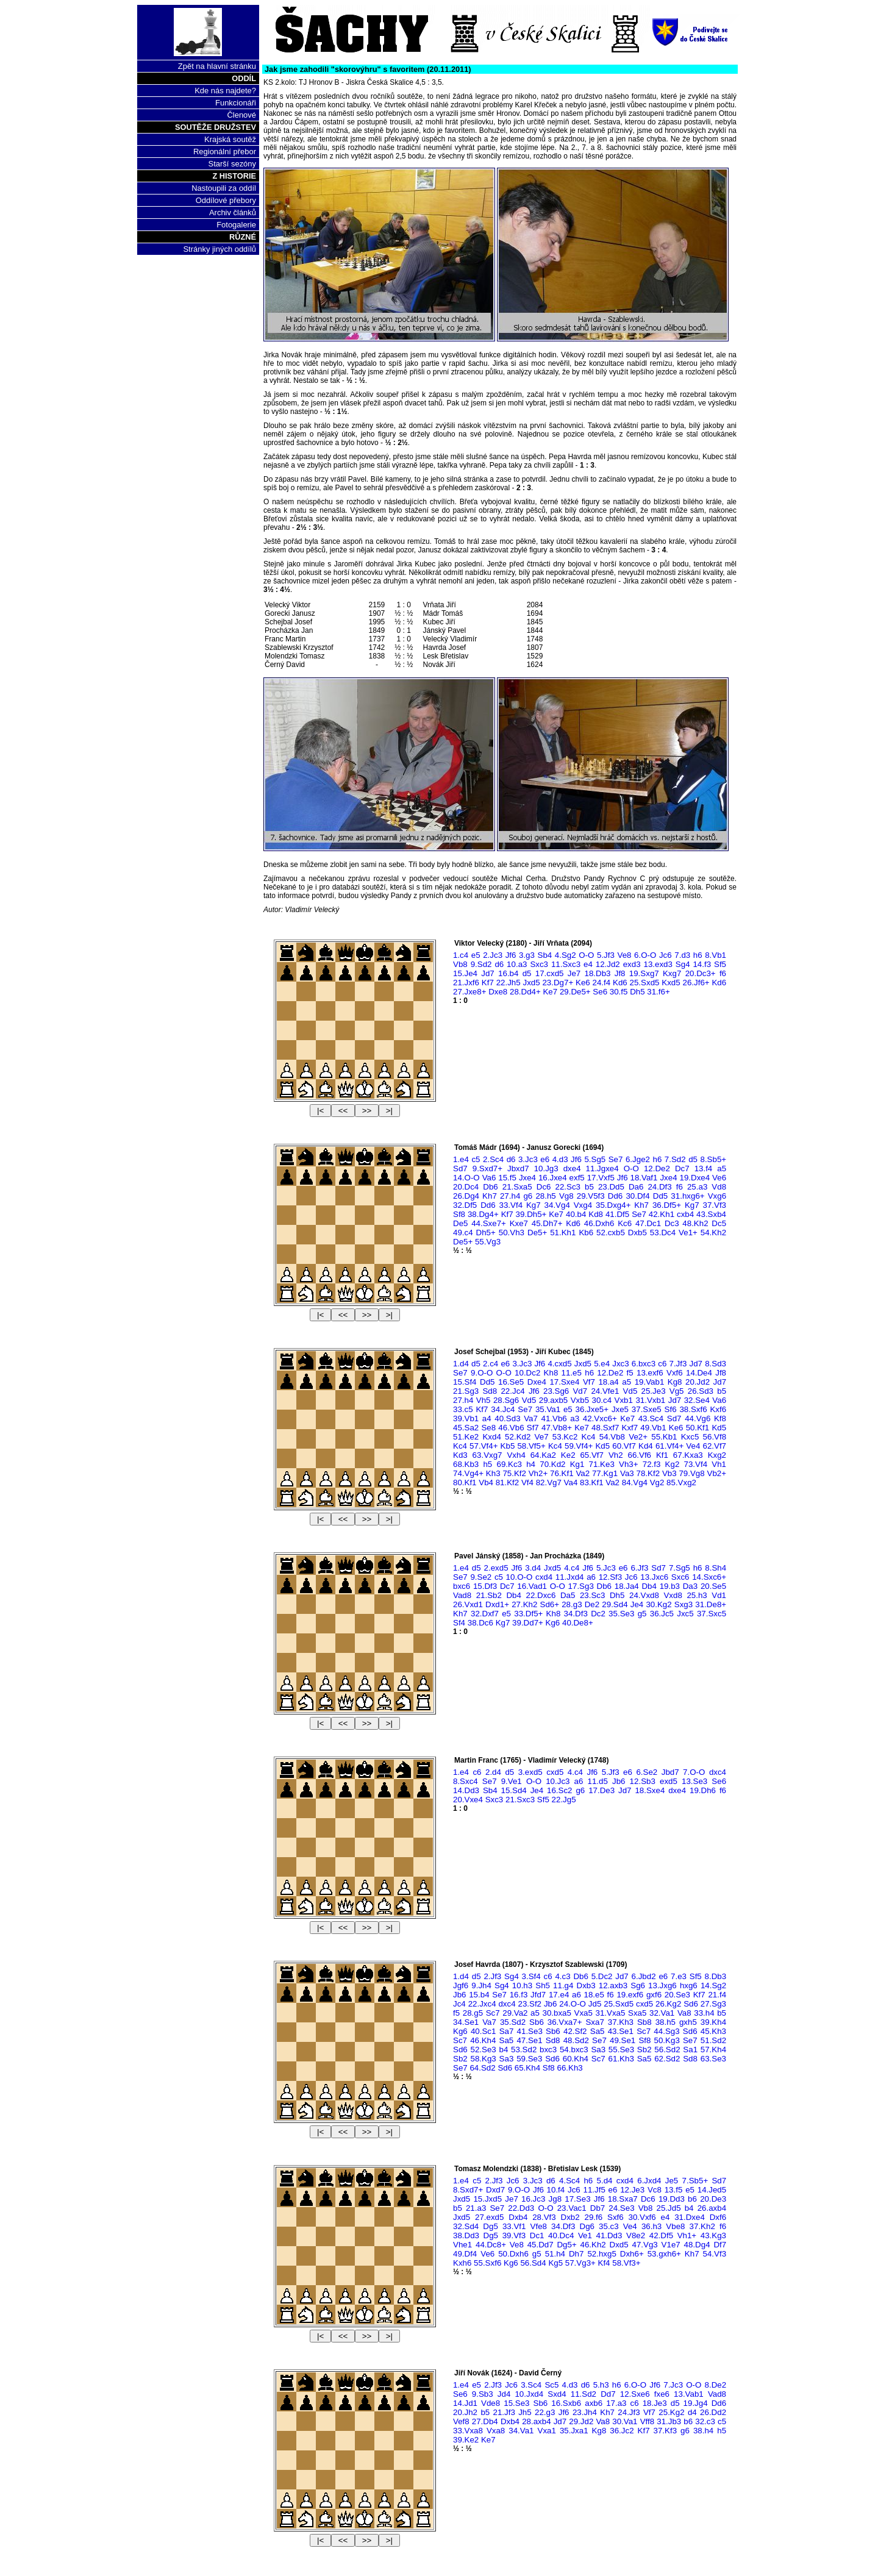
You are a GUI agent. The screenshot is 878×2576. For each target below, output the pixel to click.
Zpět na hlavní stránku (217, 66)
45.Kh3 (713, 2031)
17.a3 (616, 2403)
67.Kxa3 (688, 1455)
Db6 (490, 1186)
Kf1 (662, 1455)
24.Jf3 (629, 2412)
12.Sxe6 (635, 2394)
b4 (503, 2049)
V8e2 (635, 2235)
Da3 (690, 1586)
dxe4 (572, 1168)
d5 (527, 973)
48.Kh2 (695, 1223)
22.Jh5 (508, 982)
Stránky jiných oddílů (219, 249)
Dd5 (660, 1196)
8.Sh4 (715, 1567)
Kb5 (508, 1445)
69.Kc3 (509, 1464)
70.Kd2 (552, 1464)
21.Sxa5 (517, 1186)
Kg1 (577, 1464)
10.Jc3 (557, 1781)
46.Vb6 (511, 1427)
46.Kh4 (483, 2040)
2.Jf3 (492, 1976)
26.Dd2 (713, 2412)
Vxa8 (496, 2430)
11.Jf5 (594, 2189)
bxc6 (461, 1586)
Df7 (719, 2244)
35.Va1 (547, 1409)
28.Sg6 (506, 1400)
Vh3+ (628, 1464)
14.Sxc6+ (709, 1577)
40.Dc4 (561, 2235)
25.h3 (697, 1595)
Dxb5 (637, 1232)
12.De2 (657, 1168)
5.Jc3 (606, 1567)
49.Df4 (465, 2253)
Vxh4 (516, 1455)
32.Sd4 (466, 2226)
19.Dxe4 (694, 1177)
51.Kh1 (563, 1232)
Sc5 (551, 2384)
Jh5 (525, 2412)
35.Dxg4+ (613, 1205)
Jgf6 (460, 1985)
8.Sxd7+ (468, 2189)
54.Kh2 (713, 1232)
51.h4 (555, 2253)
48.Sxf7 (605, 1427)
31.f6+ (658, 991)
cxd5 (554, 1772)
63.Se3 (713, 2058)
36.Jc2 (622, 2430)
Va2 (583, 1473)
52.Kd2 (517, 1436)
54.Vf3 (715, 2253)
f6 (722, 973)
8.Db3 (716, 1976)
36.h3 (651, 2226)
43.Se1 (621, 2031)
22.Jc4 (512, 1391)
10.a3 (517, 964)
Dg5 (490, 2226)
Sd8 (489, 1391)
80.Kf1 (465, 1482)
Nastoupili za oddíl (223, 188)
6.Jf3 (639, 1567)
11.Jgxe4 (602, 1168)
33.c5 (463, 1409)
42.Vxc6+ (600, 1418)
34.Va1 (521, 2430)
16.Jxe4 (552, 1177)
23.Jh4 (585, 2412)
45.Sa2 (466, 1427)
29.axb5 (553, 1400)
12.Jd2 (608, 964)
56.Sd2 (667, 2049)
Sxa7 (594, 2022)
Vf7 (589, 1381)
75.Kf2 (514, 1473)
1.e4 (461, 1159)
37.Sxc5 (711, 1613)
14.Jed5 (712, 2189)
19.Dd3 (672, 2198)
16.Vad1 (532, 1586)
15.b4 (479, 1994)
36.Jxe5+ (592, 1409)
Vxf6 (674, 1372)
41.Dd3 (609, 2235)
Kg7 (533, 1205)
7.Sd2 (675, 1159)
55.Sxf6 (487, 2262)
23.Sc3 (592, 1595)
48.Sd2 (576, 2040)
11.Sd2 (583, 2394)
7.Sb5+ (695, 2180)
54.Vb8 (612, 1436)
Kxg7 (672, 973)
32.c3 (705, 2421)
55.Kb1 (664, 1436)
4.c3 (562, 1976)
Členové (241, 115)
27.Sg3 (713, 2003)
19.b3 (670, 1586)
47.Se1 (529, 2040)
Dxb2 (570, 2217)
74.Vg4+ (468, 1473)
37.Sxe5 (647, 1409)
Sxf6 (615, 2217)
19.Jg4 (695, 2403)
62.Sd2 (667, 2058)
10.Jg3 (546, 1168)
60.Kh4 (575, 2058)
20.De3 (713, 2198)
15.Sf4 (465, 1381)
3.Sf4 (531, 1976)
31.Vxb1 (650, 1400)
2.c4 (490, 1363)
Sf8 (459, 1214)
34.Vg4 (557, 1205)
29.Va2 (514, 2013)
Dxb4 (518, 2217)
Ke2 (568, 1455)
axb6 (593, 2403)
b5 (589, 1186)
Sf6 (671, 1409)
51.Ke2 (466, 1436)
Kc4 (589, 1436)
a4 (486, 1418)
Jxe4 (527, 1177)
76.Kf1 (562, 1473)
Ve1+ (688, 1232)
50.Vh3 (511, 1232)
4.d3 (560, 1159)
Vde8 (490, 2403)
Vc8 (655, 2189)
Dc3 (672, 1223)
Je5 (672, 2180)
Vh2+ (538, 1473)
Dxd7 (495, 2189)
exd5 (668, 1781)
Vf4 (527, 1482)
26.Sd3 (700, 1391)
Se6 (600, 991)
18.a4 (608, 1381)
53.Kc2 (565, 1436)
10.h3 (522, 1985)
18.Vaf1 (644, 1177)
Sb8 (644, 2022)
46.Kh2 (593, 2244)
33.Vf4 (511, 1205)
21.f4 (717, 1994)
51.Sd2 (713, 2040)
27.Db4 (485, 2421)
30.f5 (619, 991)
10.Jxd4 (529, 2394)
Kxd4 (491, 1436)
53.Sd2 (524, 2049)
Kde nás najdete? (225, 90)
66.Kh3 (569, 2067)
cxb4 (685, 1214)
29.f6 (594, 2217)
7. (694, 1772)
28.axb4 (536, 2421)
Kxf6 (718, 1409)
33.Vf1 (514, 2226)
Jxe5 (620, 1409)
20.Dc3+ (700, 973)
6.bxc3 (643, 1363)
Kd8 (595, 1214)
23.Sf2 (529, 2003)
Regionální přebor (224, 151)
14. (466, 1177)
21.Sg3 (466, 1391)
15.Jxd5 (487, 2198)
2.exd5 (496, 1567)
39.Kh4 (713, 2022)
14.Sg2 (713, 1985)
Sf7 (533, 1427)
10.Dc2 (527, 1372)
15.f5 (507, 1177)
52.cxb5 (610, 1232)
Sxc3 (539, 964)
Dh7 (576, 2253)
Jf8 (620, 973)
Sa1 (690, 2049)
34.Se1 (466, 2022)
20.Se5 (713, 1586)
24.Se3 (621, 2208)
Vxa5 (583, 2013)
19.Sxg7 (644, 973)
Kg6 (553, 1622)
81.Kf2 (507, 1482)
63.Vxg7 (487, 1455)
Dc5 (719, 1223)
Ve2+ (638, 1436)
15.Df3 (485, 1586)
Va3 (627, 1473)
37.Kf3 (665, 2430)
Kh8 (551, 1372)
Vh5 (483, 1400)
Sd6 (690, 2003)
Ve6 (719, 1177)
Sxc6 (680, 1577)
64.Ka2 (543, 1455)
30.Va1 (624, 2421)
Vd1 (719, 1595)
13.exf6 (650, 1372)
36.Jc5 (662, 1613)
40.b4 (576, 1214)
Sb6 (536, 2022)
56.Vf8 (715, 1436)
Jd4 (504, 2394)
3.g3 (527, 955)
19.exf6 (629, 1994)
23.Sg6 (556, 1391)
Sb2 (644, 2049)
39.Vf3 (514, 2235)
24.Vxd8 (644, 1595)
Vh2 (616, 1455)
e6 (544, 1159)
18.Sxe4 (650, 1790)
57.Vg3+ (580, 2262)
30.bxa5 (557, 2013)
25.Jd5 (669, 2208)
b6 (692, 2198)
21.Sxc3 (520, 1799)
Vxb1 (624, 1400)
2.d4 (493, 1772)
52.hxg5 (601, 2253)
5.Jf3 (606, 955)
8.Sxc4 (465, 1781)
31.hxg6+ (687, 1196)
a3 (574, 1418)
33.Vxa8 (468, 2430)
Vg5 (676, 1391)
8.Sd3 (715, 1363)
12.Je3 (632, 2189)
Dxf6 (718, 2217)
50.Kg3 (667, 2040)
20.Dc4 (466, 1186)
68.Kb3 (466, 1464)
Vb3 (669, 1473)
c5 (475, 1159)
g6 (527, 1196)
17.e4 (559, 1994)
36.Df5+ (666, 1205)
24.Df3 (659, 1186)
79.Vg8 (691, 1473)
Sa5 (597, 2031)
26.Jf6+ (695, 982)
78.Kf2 (648, 1473)
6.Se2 (646, 1772)
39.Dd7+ (527, 1622)
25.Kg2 (671, 2412)
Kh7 (489, 1196)
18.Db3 (598, 973)
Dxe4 (536, 1381)
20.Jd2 (697, 1381)
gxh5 (688, 2022)
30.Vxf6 (642, 2217)
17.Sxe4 (564, 1381)
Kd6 (620, 982)
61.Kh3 (621, 2058)
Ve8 (624, 955)
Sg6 (637, 1985)
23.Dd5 (611, 1186)
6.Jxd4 (649, 2180)
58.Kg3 (483, 2058)
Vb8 (460, 964)
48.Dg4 (697, 2244)
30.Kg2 (658, 1604)
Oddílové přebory (226, 200)
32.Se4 (697, 1400)
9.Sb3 (482, 2394)
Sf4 (459, 1622)
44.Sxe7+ (488, 1223)
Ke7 (550, 991)
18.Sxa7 (623, 2198)
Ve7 (542, 1436)
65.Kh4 (527, 2067)
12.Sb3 (642, 1781)
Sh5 (542, 1985)
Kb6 (586, 1232)
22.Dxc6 (540, 1595)
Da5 (567, 1595)
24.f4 (602, 982)
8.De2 (716, 2384)
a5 (721, 1168)
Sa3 (598, 2049)
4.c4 (571, 1567)
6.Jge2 (638, 1159)
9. (482, 1372)
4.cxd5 (559, 1363)
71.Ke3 (602, 1464)
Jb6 (619, 1781)
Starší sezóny (232, 163)
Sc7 (493, 2013)
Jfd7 (538, 1994)
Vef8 (461, 2421)
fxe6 (661, 2394)
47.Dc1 (648, 1223)
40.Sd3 (507, 1418)
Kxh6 (462, 2262)
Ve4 (693, 1445)
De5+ (537, 1232)
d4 (692, 2412)
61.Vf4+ (669, 1445)
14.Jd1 (465, 2403)
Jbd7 (670, 1772)
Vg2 (657, 1482)
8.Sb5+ (713, 1159)
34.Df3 (576, 1613)
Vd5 (630, 1391)
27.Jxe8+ (469, 991)
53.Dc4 (663, 1232)
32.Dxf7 (485, 1613)
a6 (591, 1577)
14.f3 (702, 964)
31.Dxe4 (689, 2217)
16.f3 (519, 1994)
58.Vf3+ (626, 2262)
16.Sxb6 (566, 2403)
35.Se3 (621, 1613)
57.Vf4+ (483, 1445)
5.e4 (602, 1363)
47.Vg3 (645, 2244)
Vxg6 (717, 1196)
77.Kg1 (605, 1473)
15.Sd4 (513, 1790)
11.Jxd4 (569, 1577)
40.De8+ (577, 1622)
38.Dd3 (466, 2235)
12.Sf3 (611, 1577)
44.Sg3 (666, 2031)
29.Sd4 (614, 1604)
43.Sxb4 (711, 1214)
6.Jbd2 (644, 1976)
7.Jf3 (678, 1363)
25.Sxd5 (645, 982)
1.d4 (461, 1363)
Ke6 (583, 982)
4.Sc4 (569, 2180)
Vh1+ (687, 2235)
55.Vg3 (488, 1241)
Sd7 (460, 1168)
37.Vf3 (714, 1205)
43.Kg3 (713, 2235)
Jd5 (595, 2003)
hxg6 (689, 1985)
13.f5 (674, 2189)
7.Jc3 (673, 2384)
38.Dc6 (480, 1622)
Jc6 (665, 955)
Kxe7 (519, 1223)
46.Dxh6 (599, 1223)
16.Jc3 (533, 2198)
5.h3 (601, 2384)
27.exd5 (489, 2217)
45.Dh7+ (547, 1223)
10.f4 (556, 2189)
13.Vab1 (689, 2394)
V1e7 (671, 2244)
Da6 (636, 1186)
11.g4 (563, 1985)
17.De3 (601, 1790)
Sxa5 (637, 2013)
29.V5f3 (591, 1196)
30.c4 (602, 1400)
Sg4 (683, 964)
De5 (460, 1223)
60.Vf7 (624, 1445)
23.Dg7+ (557, 982)
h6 (697, 955)
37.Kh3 (621, 2022)
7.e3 (679, 1976)
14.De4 (699, 1372)
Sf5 (720, 964)
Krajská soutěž (230, 139)
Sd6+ (550, 1604)
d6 (499, 964)
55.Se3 (621, 2049)
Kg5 (555, 2262)
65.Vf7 (592, 1455)
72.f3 (652, 1464)
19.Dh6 (703, 1790)
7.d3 (682, 955)
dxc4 (717, 1772)
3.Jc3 (528, 1159)
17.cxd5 (549, 973)
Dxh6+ (632, 2253)
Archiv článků (232, 212)
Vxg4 (583, 1205)
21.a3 (476, 2208)
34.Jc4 (503, 1409)
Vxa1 (547, 2430)
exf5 (577, 1177)
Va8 (684, 2013)
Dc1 (537, 2235)
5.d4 (605, 2180)
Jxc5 (685, 1613)
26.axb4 (712, 2208)
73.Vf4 (696, 1464)
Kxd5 (671, 982)
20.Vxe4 (468, 1799)
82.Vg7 (549, 1482)
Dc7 (682, 1168)
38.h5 (665, 2022)
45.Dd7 (540, 2244)
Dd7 (608, 2394)
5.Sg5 (594, 1159)
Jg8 (555, 2198)
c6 (662, 1363)
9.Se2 (480, 1577)
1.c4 (460, 955)
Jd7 (487, 973)
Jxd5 (531, 982)
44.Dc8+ (491, 2244)
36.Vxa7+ (565, 2022)
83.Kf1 (592, 1482)
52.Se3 (483, 2049)
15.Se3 (516, 2403)
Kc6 (625, 1223)
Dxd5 (619, 2244)
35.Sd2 (513, 2022)
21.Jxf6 (466, 982)
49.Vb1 (653, 1427)
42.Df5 (661, 2235)
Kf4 (604, 2262)
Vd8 (719, 1186)
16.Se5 (511, 1381)
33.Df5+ (528, 1613)
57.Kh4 (713, 2049)
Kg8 (675, 1381)
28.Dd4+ (525, 991)
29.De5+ (575, 991)
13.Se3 (694, 1781)
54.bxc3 (574, 2049)
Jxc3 (620, 1363)
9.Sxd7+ (487, 1168)
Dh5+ (486, 1232)
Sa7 (506, 2031)
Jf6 (510, 955)
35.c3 (609, 2226)
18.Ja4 (627, 1586)
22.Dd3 (521, 2208)
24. (572, 2003)
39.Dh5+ (531, 1214)
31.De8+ (710, 1604)
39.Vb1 (466, 1418)
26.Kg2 (668, 2003)
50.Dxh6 (513, 2253)
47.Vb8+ (556, 1427)
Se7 (616, 1159)
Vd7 (580, 1391)
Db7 (597, 2208)
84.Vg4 (635, 1482)
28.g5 (473, 2013)
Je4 (637, 1604)
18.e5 (594, 1994)
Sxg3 (683, 1604)
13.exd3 (657, 964)
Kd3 (460, 1455)
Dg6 (587, 2226)
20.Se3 (677, 1994)
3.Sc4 (531, 2384)
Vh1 (719, 1464)
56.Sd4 (533, 2262)
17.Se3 (577, 2198)
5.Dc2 (602, 1976)
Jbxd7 (518, 1168)
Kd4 (645, 1445)
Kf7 (488, 982)
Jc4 (459, 2003)
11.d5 (598, 1781)
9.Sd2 (481, 964)
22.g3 (545, 2412)
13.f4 (703, 1168)
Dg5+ (566, 2244)
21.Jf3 (504, 2412)
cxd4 (543, 1577)
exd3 (632, 964)
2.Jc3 (492, 955)
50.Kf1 (698, 1427)
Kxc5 (690, 1436)
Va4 (571, 1482)
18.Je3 (655, 2403)
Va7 (531, 1418)
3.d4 (533, 1567)
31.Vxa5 (611, 2013)
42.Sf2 (575, 2031)
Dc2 (598, 1613)
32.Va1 (661, 2013)
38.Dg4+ (483, 1214)
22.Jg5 (564, 1799)
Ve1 (585, 2235)
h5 (487, 1464)
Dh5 (637, 991)
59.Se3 (529, 2058)
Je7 (574, 973)
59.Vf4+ (579, 1445)
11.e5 (572, 1372)
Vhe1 (462, 2244)
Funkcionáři (235, 102)
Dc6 (544, 1186)
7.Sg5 (679, 1567)
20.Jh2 (465, 2412)
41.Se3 (530, 2031)
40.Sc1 (483, 2031)
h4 (530, 1464)
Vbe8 (675, 2226)
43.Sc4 (651, 1418)
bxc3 (548, 2049)
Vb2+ (717, 1473)
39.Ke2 (466, 2439)
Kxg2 (717, 1455)
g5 (642, 1613)
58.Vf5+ (531, 1445)
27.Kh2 (524, 1604)
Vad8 (462, 1595)
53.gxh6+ (664, 2253)
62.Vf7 (714, 1445)
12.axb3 (613, 1985)
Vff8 (647, 2421)
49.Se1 (622, 2040)
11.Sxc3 (565, 964)
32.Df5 (465, 1205)
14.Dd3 (466, 1790)
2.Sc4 (493, 1159)
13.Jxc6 (654, 1577)
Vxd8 (672, 1595)
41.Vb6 (554, 1418)
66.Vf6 (640, 1455)
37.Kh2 (702, 2226)
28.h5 (545, 1196)
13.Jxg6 (662, 1985)
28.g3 (572, 1604)
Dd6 (615, 1196)
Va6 (489, 1177)
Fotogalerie (236, 224)
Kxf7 (630, 1427)
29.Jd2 (581, 2421)
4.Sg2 (565, 955)
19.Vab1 (650, 1381)
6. (645, 955)
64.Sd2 (482, 2067)
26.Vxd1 (468, 1604)
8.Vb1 (715, 955)
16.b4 (508, 973)
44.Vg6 (697, 1418)
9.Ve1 (511, 1781)
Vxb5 (580, 1400)
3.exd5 (530, 1772)
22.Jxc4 (482, 2003)
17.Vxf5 (601, 1177)
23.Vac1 (572, 2208)
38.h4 (703, 2430)
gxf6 (654, 1994)
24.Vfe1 (605, 1391)
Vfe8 (538, 2226)
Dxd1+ (497, 1604)
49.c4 (463, 1232)
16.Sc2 (560, 1790)
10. (519, 1577)
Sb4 (545, 955)
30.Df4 (637, 1196)
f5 (630, 1372)
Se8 (488, 1427)
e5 (475, 955)
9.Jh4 (481, 1985)
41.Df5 (617, 1214)
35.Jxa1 (574, 2430)
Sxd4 (557, 2394)
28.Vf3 (544, 2217)
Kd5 (719, 1427)
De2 (592, 1604)
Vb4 (486, 1482)
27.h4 (510, 1196)
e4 (588, 964)
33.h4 (704, 2013)
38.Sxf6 (693, 1409)
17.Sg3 (581, 1586)
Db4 (648, 1586)
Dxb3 (586, 1985)
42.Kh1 (661, 1214)
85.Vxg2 (681, 1482)
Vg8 (566, 1196)
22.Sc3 (568, 1186)
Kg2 (672, 1464)
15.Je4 (465, 973)
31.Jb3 (669, 2421)
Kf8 (720, 1418)
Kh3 (493, 1473)
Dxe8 (497, 991)
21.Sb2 (489, 1595)
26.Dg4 (466, 1196)
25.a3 (697, 1186)
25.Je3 (653, 1391)
